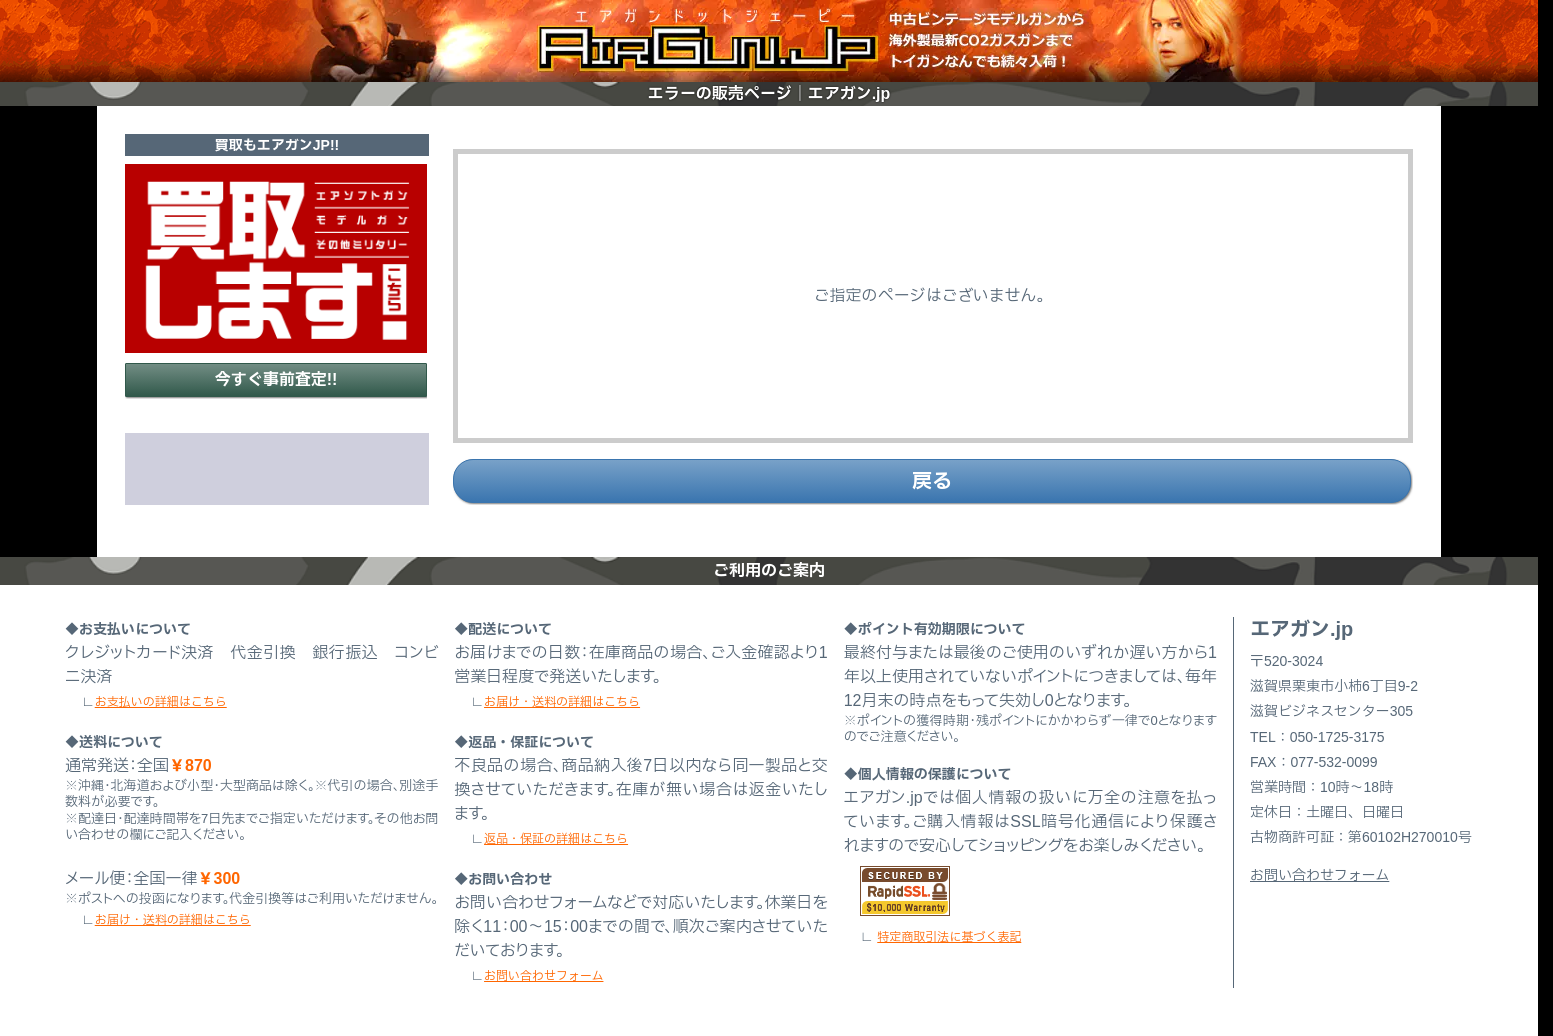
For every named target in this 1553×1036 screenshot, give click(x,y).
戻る (932, 481)
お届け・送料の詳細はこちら (173, 920)
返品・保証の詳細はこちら (556, 839)
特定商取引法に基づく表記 (949, 937)
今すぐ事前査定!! (276, 379)
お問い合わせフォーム (543, 976)
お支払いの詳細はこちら (161, 702)
